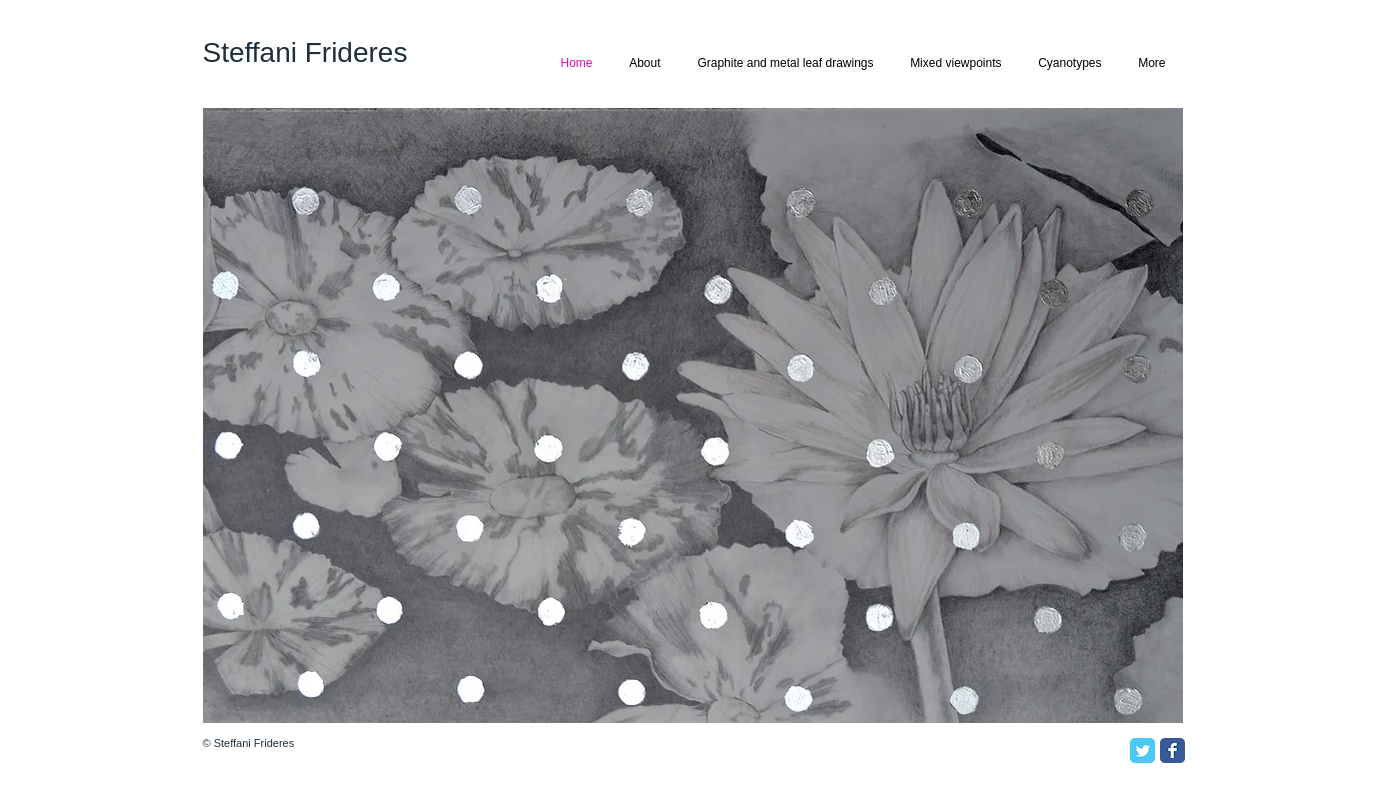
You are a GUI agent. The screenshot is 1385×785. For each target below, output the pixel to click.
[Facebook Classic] (1172, 750)
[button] (693, 415)
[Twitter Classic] (1142, 750)
